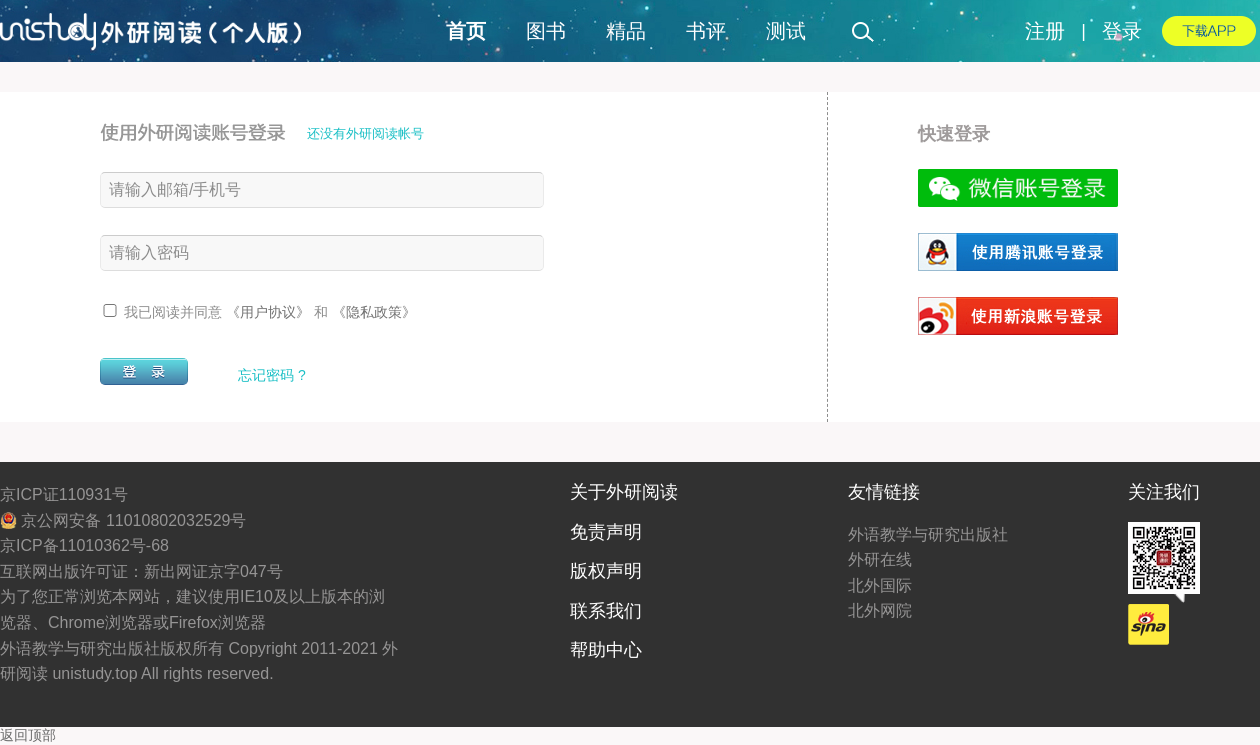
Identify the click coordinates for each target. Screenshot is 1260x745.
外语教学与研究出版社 (928, 534)
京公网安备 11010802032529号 (123, 520)
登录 (1122, 31)
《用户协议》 (270, 312)
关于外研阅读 (624, 492)
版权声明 (606, 571)
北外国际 (880, 585)
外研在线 (880, 559)
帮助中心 (606, 650)
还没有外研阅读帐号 (365, 133)
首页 (466, 31)
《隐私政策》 (374, 312)
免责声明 (606, 532)
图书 (546, 31)
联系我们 (606, 611)
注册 (1045, 31)
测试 (786, 31)
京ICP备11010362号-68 (84, 545)
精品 (626, 31)
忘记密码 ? (272, 375)
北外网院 (880, 610)
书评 (706, 31)
